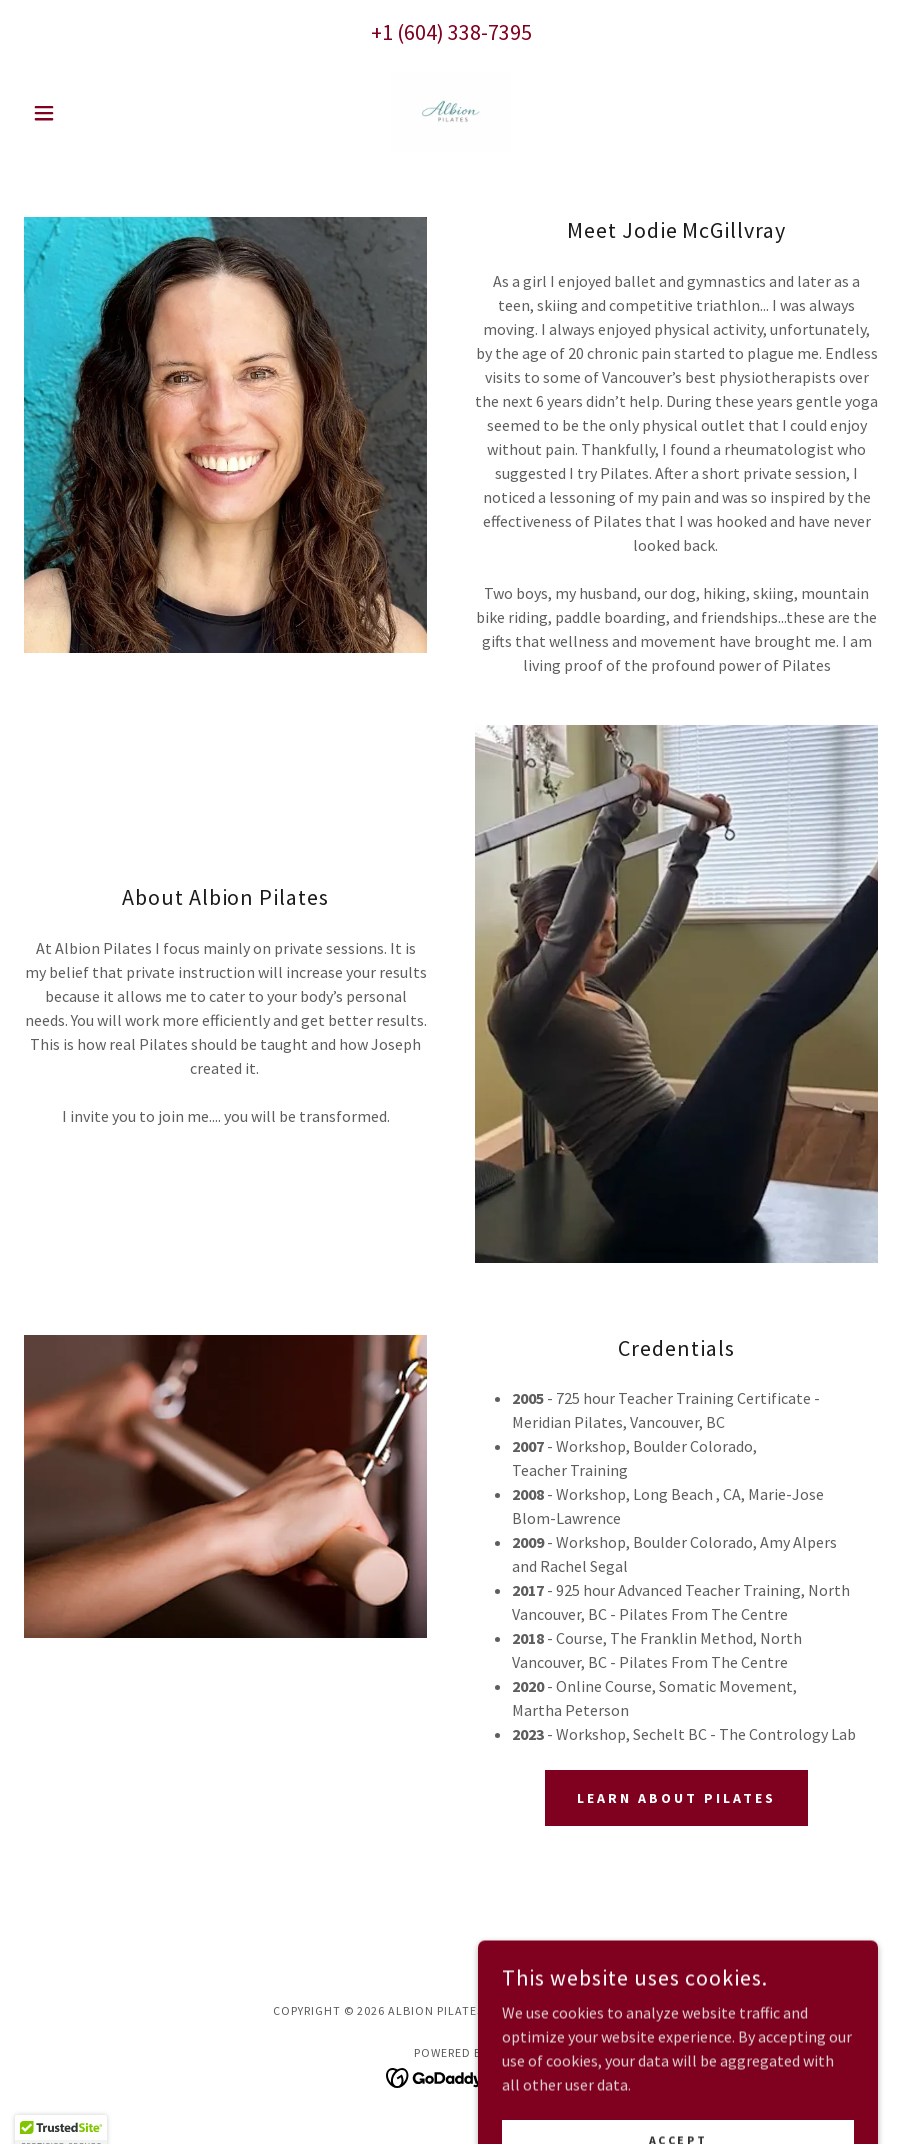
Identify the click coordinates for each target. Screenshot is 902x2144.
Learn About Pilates (676, 1798)
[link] (451, 113)
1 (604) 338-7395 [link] (457, 32)
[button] (88, 113)
